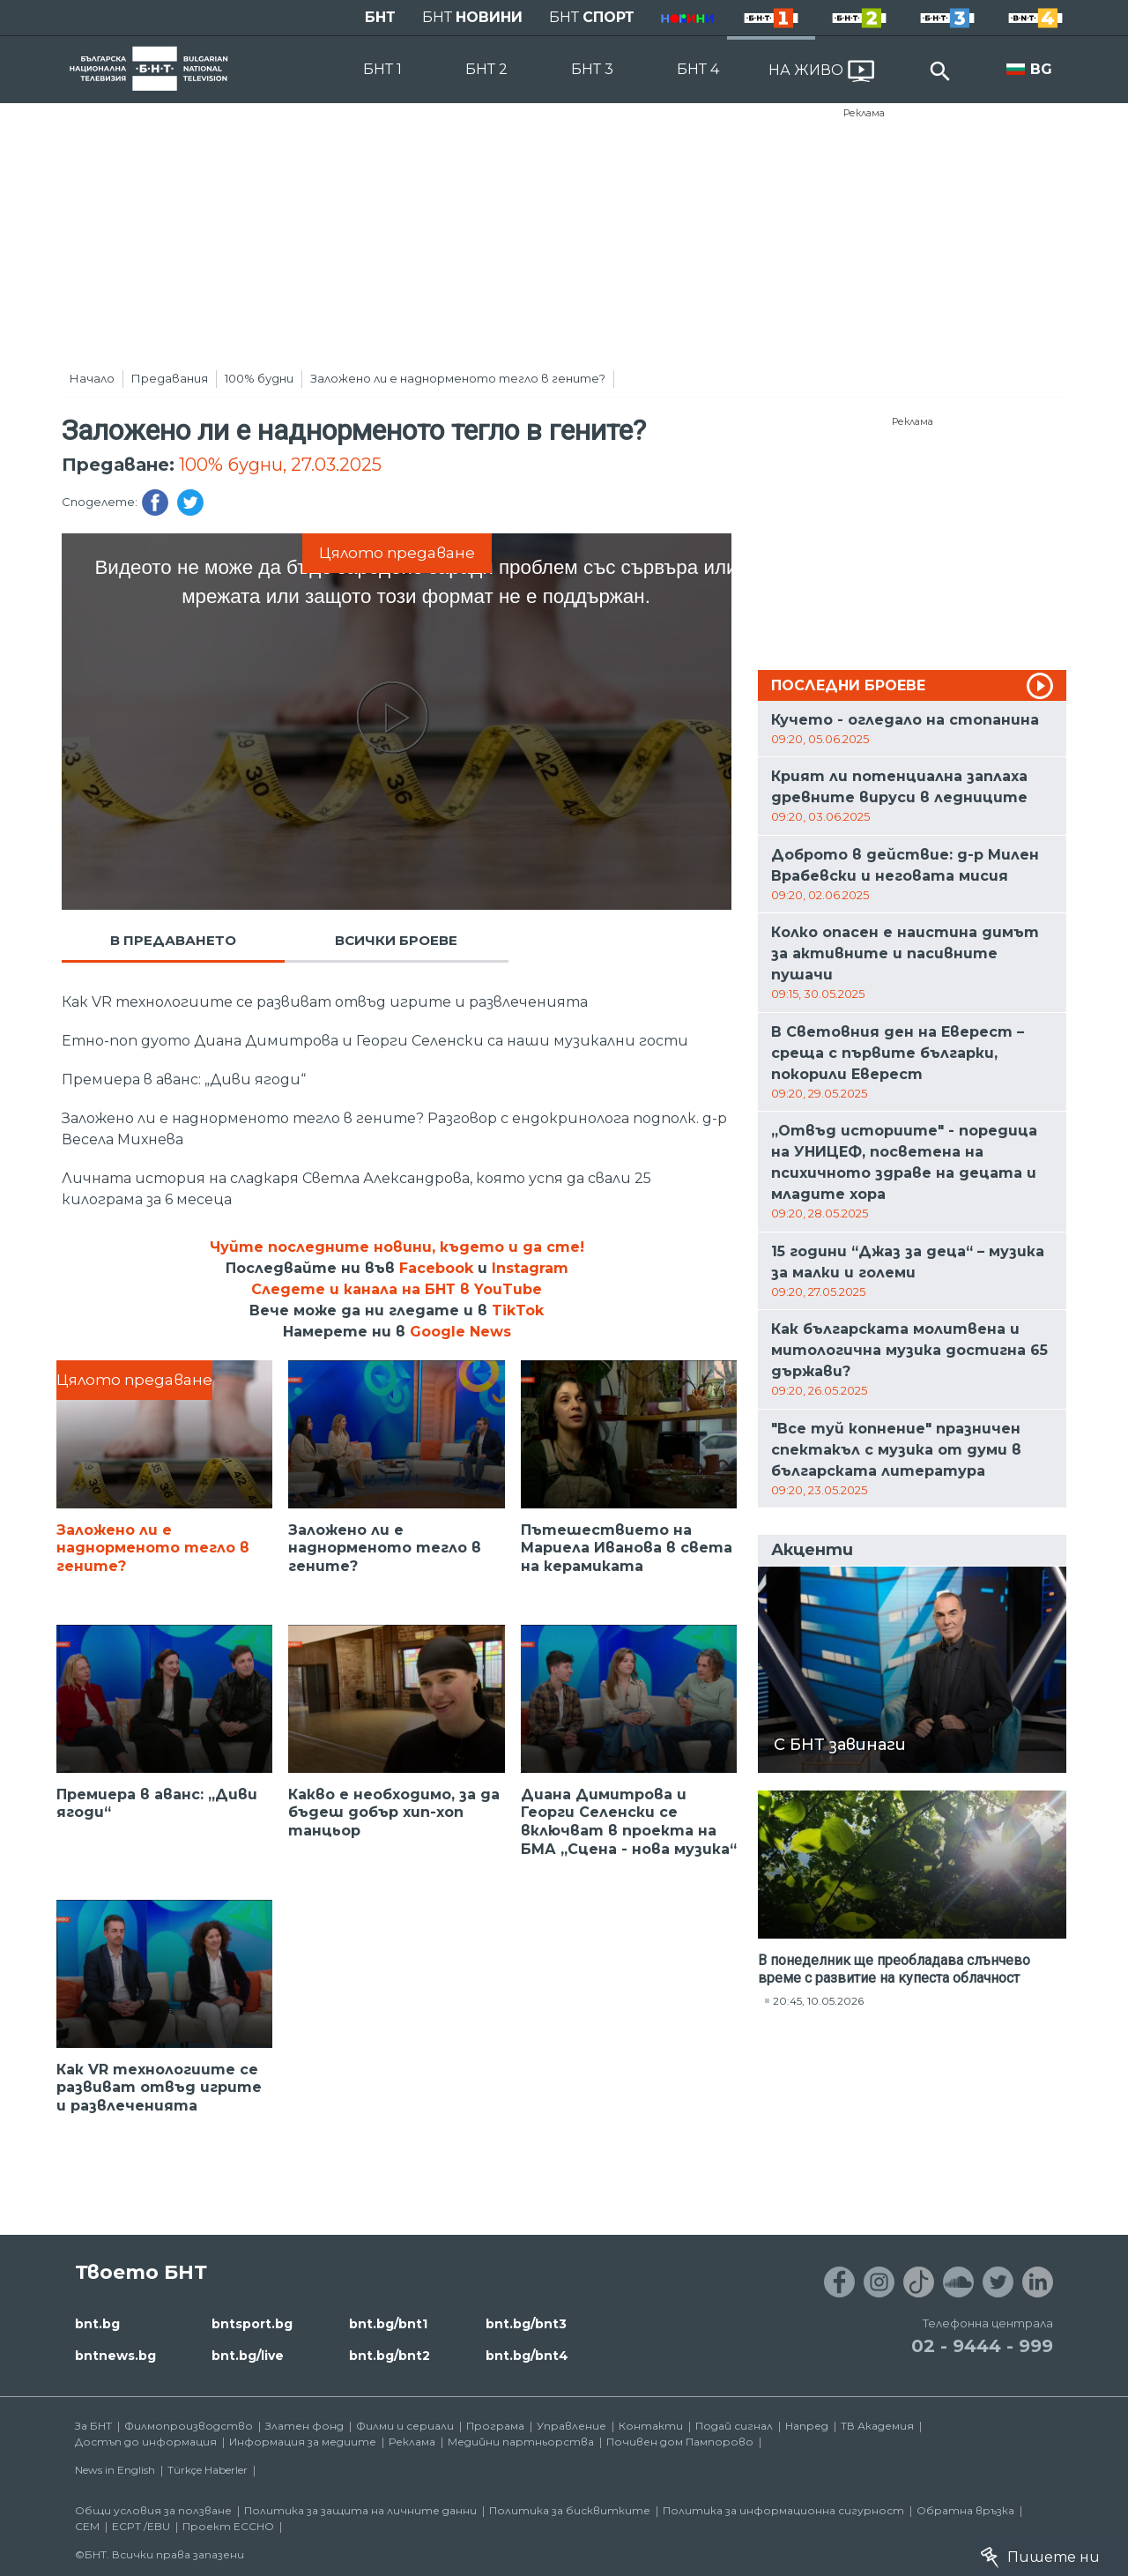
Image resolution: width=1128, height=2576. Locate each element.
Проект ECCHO (228, 2526)
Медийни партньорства (521, 2441)
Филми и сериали (405, 2425)
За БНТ (93, 2425)
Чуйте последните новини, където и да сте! (397, 1247)
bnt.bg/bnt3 (526, 2324)
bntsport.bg (252, 2324)
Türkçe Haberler (207, 2469)
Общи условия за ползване (153, 2510)
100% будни (259, 378)
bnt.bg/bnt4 (527, 2356)
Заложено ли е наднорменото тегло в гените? (457, 378)
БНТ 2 (486, 69)
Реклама (864, 113)
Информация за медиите (302, 2441)
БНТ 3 (592, 69)
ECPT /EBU (141, 2526)
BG (1041, 69)
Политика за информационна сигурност (783, 2510)
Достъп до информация (146, 2441)
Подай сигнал (734, 2425)
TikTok (518, 1310)
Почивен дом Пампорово (679, 2441)
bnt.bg (97, 2324)
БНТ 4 (698, 69)
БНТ (380, 17)
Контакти (651, 2425)
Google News (460, 1331)
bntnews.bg (115, 2356)
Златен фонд (304, 2425)
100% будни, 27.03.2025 (280, 464)
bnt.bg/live (248, 2356)
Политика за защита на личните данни (360, 2510)
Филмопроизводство (188, 2425)
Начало (92, 378)
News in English (115, 2469)
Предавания (169, 378)
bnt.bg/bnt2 (389, 2356)
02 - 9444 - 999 (982, 2345)
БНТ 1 (382, 69)
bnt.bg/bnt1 (388, 2324)
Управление (571, 2425)
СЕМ (87, 2526)
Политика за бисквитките (569, 2510)
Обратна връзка (965, 2510)
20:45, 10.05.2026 (818, 2000)
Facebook (436, 1268)
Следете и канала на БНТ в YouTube (396, 1289)
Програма (495, 2425)
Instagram (530, 1268)
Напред (806, 2425)
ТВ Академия (877, 2425)
